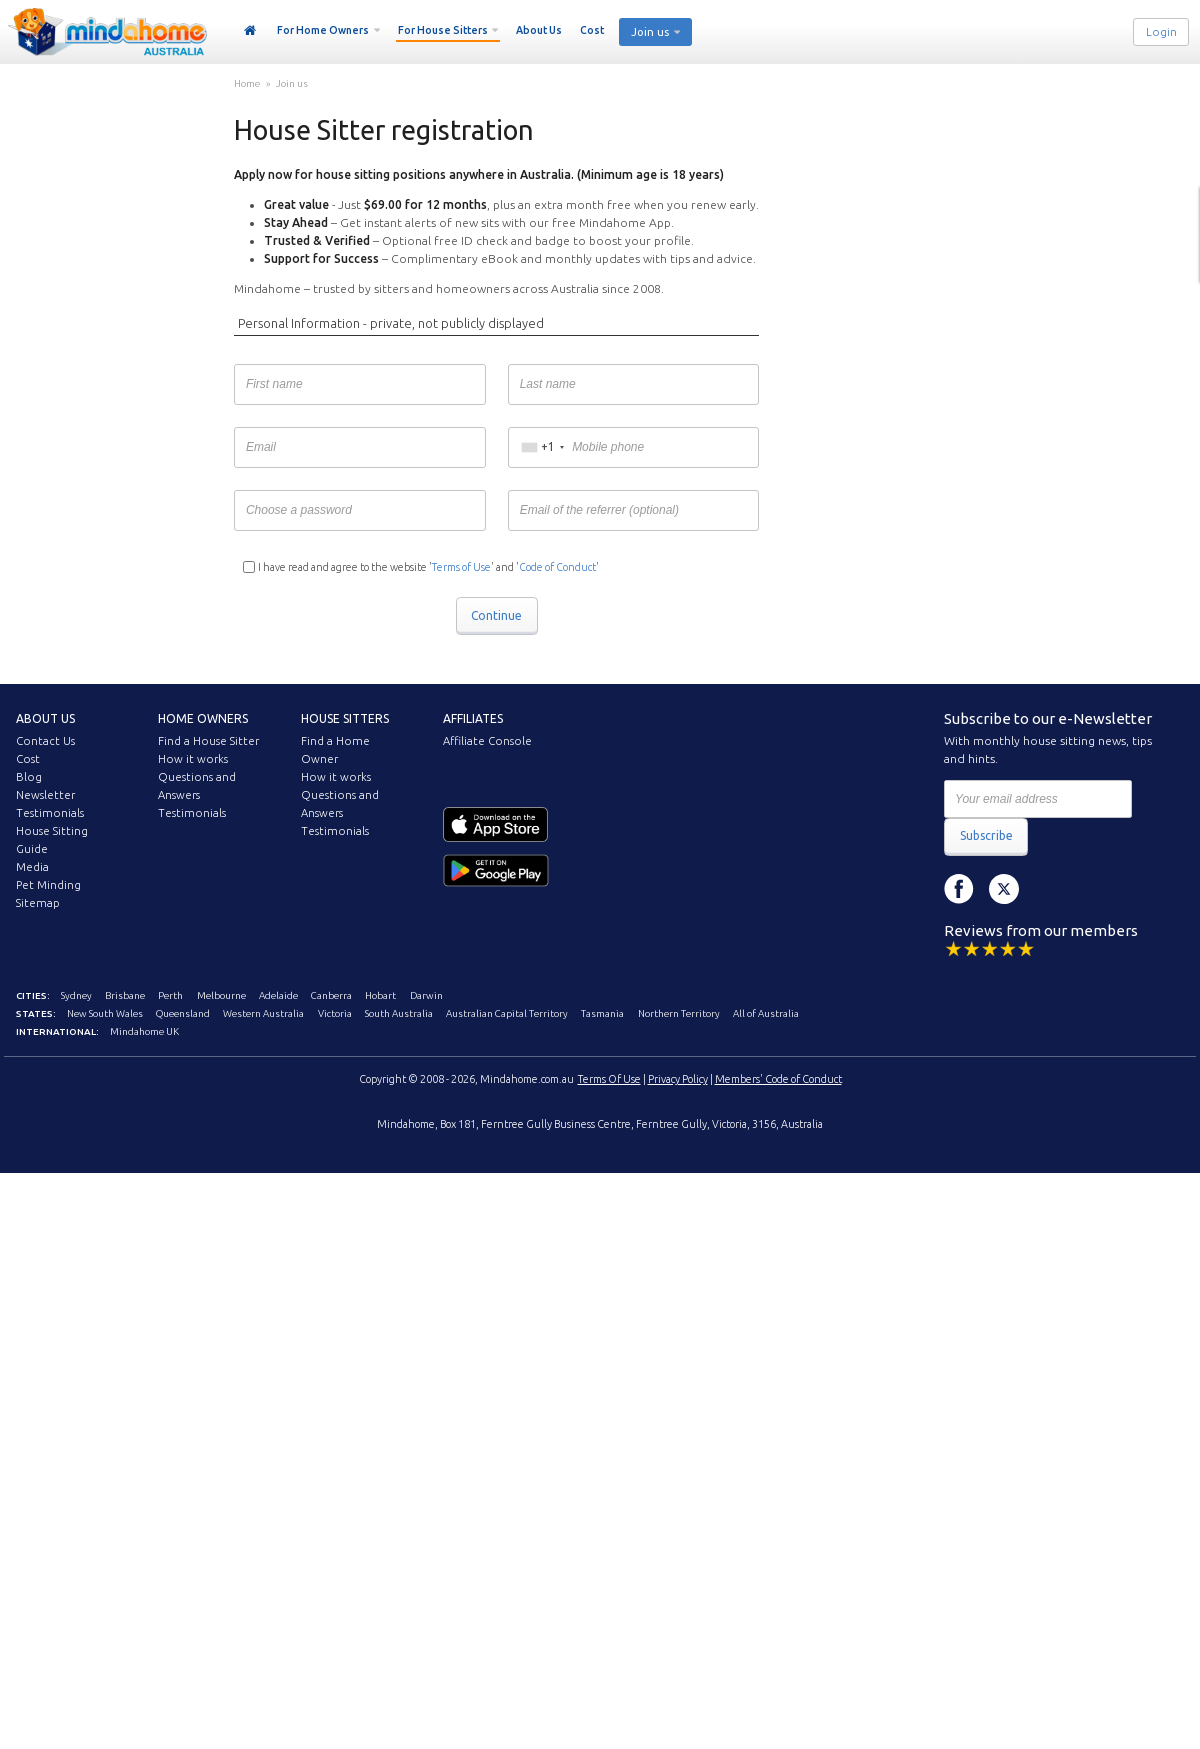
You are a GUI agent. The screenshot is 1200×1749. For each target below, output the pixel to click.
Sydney (76, 995)
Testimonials (50, 813)
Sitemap (38, 903)
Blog (29, 777)
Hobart (380, 995)
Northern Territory (679, 1013)
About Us (539, 30)
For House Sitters (443, 30)
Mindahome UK (144, 1031)
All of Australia (766, 1013)
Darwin (426, 995)
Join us (650, 32)
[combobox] (542, 448)
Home (250, 31)
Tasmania (602, 1013)
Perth (170, 995)
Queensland (183, 1013)
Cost (592, 30)
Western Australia (263, 1013)
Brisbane (125, 995)
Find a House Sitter (208, 741)
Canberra (331, 995)
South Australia (399, 1013)
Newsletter (45, 795)
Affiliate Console (487, 741)
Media (32, 867)
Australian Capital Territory (507, 1013)
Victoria (335, 1013)
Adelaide (278, 995)
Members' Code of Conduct (778, 1079)
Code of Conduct (557, 567)
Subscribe (986, 835)
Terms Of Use (609, 1079)
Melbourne (221, 995)
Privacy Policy (678, 1079)
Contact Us (45, 741)
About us (45, 718)
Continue (496, 615)
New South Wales (105, 1013)
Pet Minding (48, 885)
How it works (193, 759)
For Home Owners (323, 30)
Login (1161, 32)
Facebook (959, 889)
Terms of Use (461, 567)
